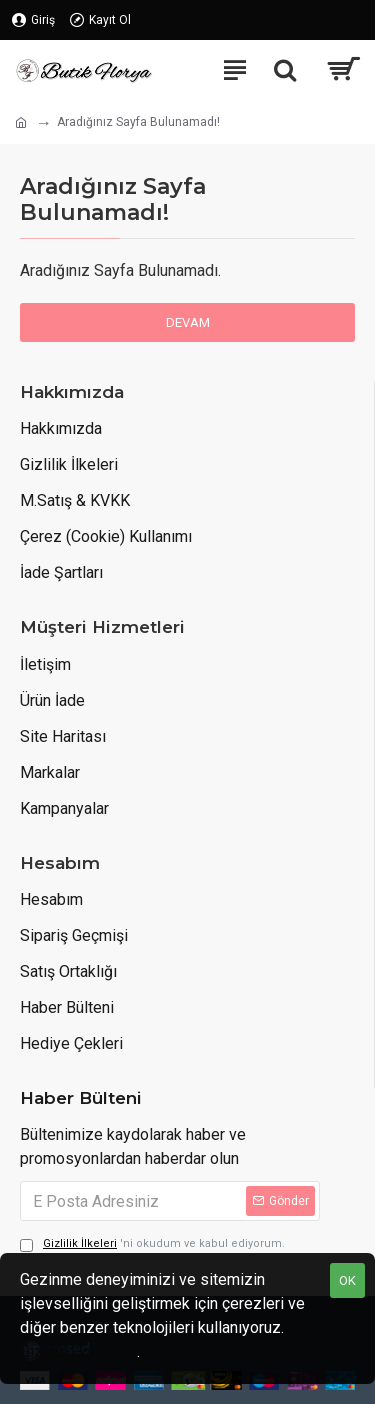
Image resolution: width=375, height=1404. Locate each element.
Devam (188, 322)
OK (347, 1280)
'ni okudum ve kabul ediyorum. (152, 1244)
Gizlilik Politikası (78, 1351)
